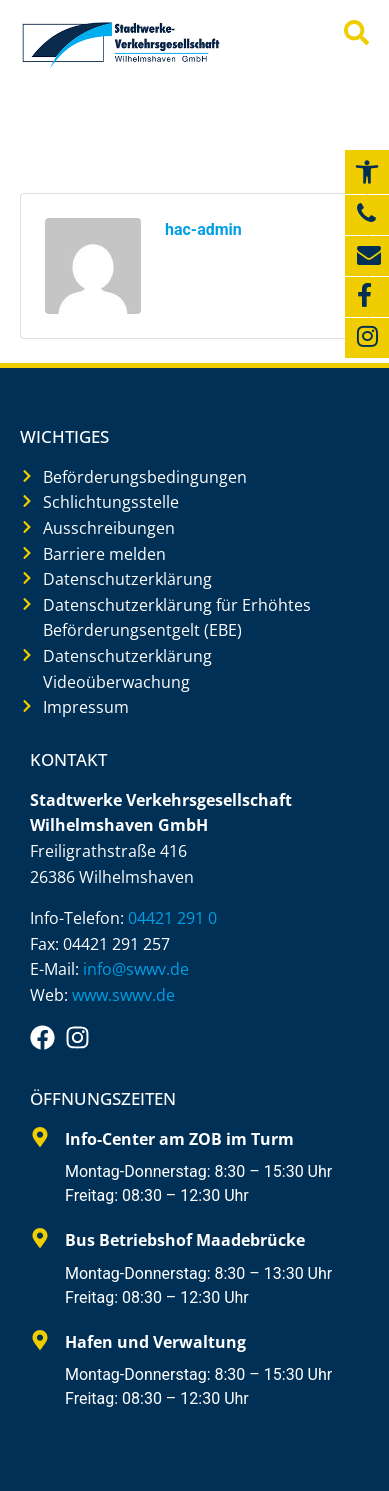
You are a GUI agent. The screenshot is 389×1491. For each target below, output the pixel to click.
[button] (367, 172)
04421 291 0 (172, 918)
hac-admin (203, 229)
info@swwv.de (136, 969)
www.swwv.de (123, 995)
